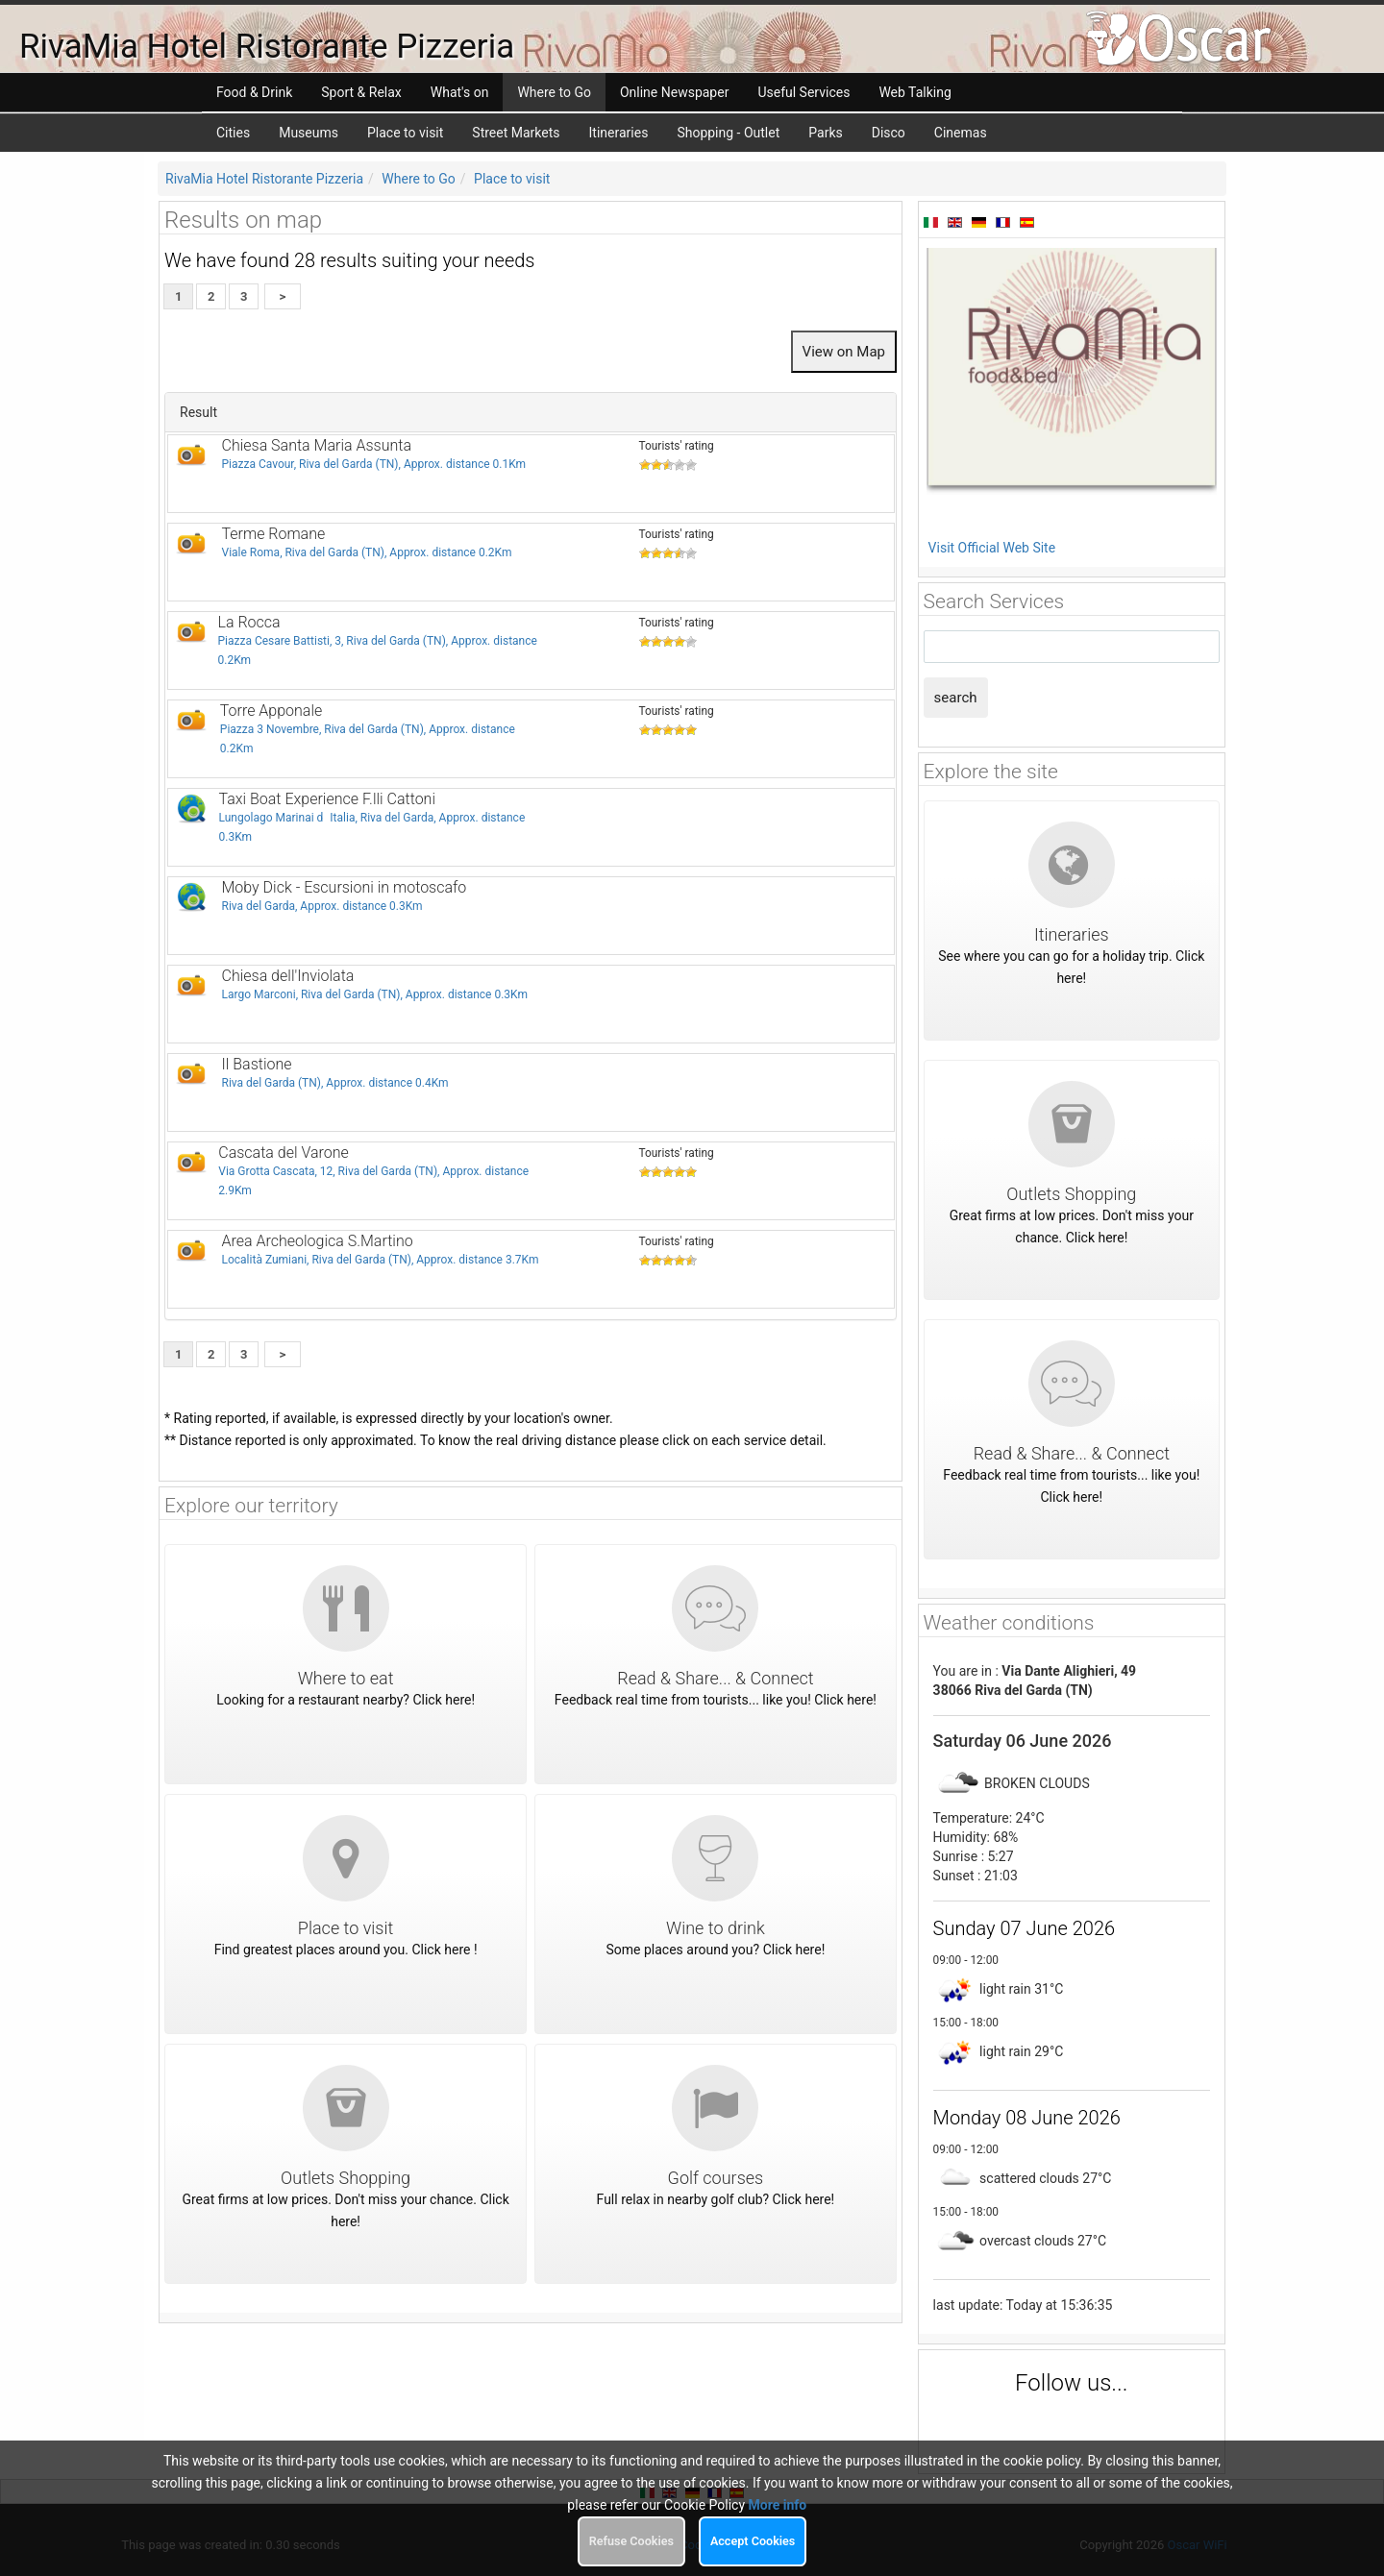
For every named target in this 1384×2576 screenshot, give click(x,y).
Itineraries (619, 132)
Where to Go (419, 178)
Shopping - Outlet (728, 132)
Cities (233, 132)
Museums (308, 132)
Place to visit (405, 132)
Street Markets (515, 132)
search (955, 697)
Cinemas (960, 132)
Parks (825, 132)
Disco (888, 132)
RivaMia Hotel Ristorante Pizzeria (264, 178)
